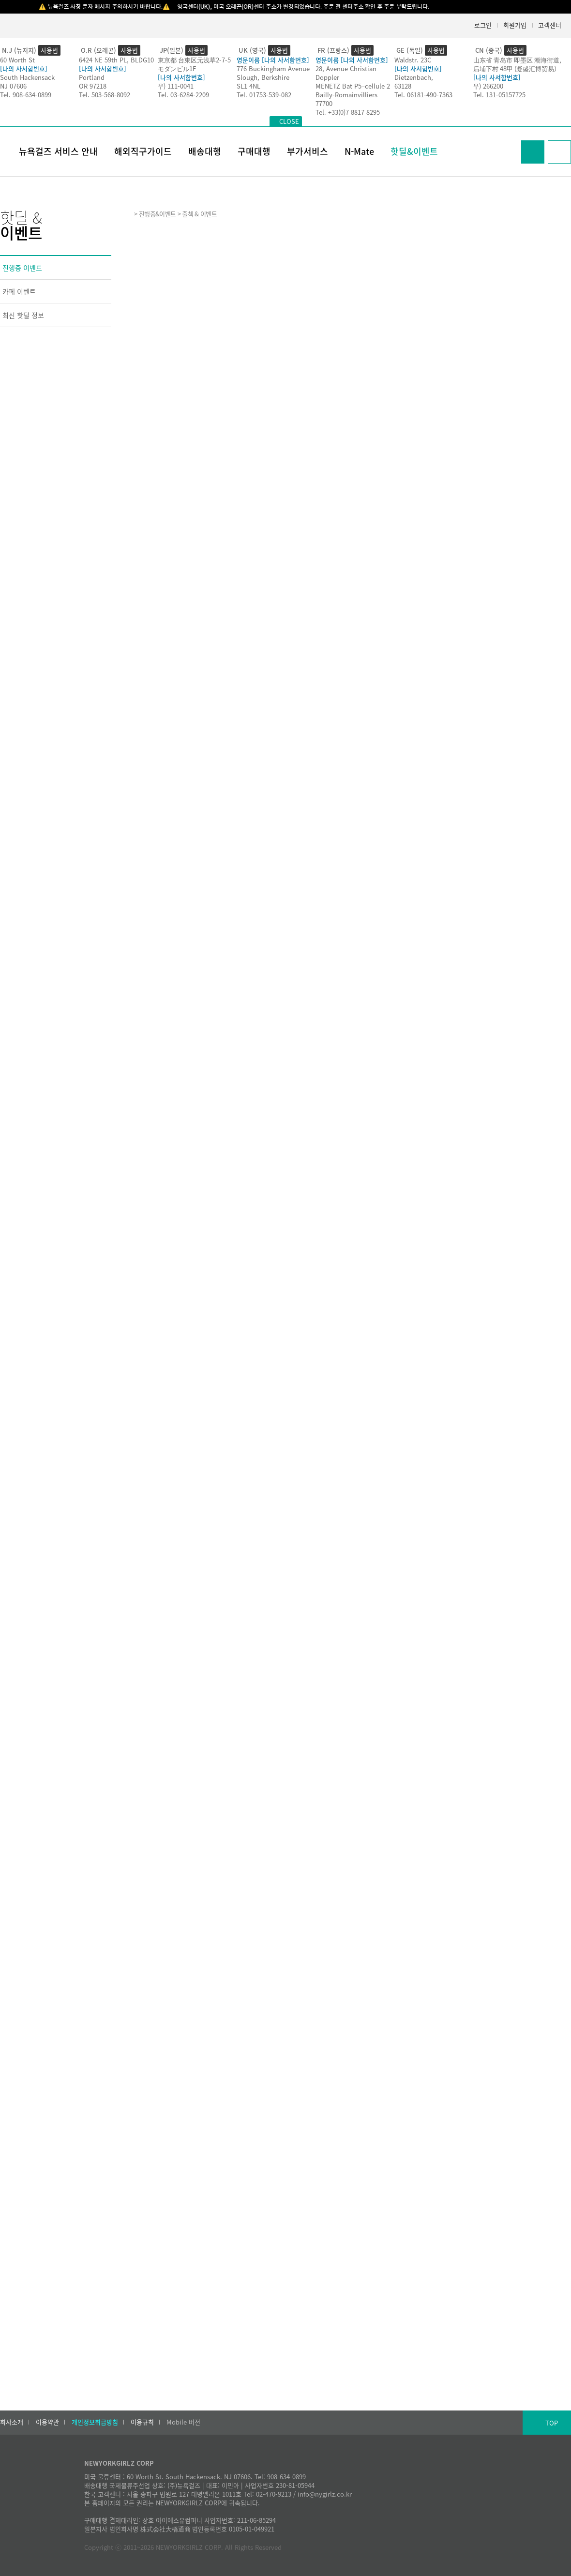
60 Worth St (17, 59)
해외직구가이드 (143, 151)
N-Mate (359, 151)
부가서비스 (307, 151)
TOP (551, 2422)
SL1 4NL (248, 85)
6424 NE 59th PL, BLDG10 (116, 59)
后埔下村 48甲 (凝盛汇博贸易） (516, 68)
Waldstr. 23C (412, 59)
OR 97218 (92, 85)
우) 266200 (488, 85)
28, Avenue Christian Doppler (346, 73)
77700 (324, 103)
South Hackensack (27, 77)
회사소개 (11, 2422)
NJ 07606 (13, 85)
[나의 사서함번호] (23, 68)
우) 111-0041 (176, 85)
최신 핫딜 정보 (23, 315)
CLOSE (289, 121)
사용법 (49, 50)
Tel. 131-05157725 (499, 94)
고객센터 (549, 25)
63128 (402, 85)
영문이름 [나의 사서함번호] (273, 59)
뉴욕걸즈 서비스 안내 (58, 151)
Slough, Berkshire (263, 77)
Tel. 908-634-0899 (25, 94)
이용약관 (47, 2422)
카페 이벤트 (19, 291)
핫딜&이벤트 (414, 151)
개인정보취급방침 (95, 2422)
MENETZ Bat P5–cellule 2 (353, 85)
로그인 (483, 25)
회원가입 (514, 25)
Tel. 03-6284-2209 (183, 94)
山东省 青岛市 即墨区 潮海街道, (517, 59)
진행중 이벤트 (22, 267)
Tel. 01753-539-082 (264, 94)
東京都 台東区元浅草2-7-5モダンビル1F (194, 64)
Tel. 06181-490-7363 (423, 94)
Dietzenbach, (413, 77)
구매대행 (254, 151)
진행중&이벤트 (157, 213)
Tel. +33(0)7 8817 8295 (348, 112)
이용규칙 (142, 2422)
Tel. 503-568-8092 (104, 94)
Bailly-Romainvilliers (346, 94)
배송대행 (204, 151)
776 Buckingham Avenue (273, 68)
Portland (92, 77)
